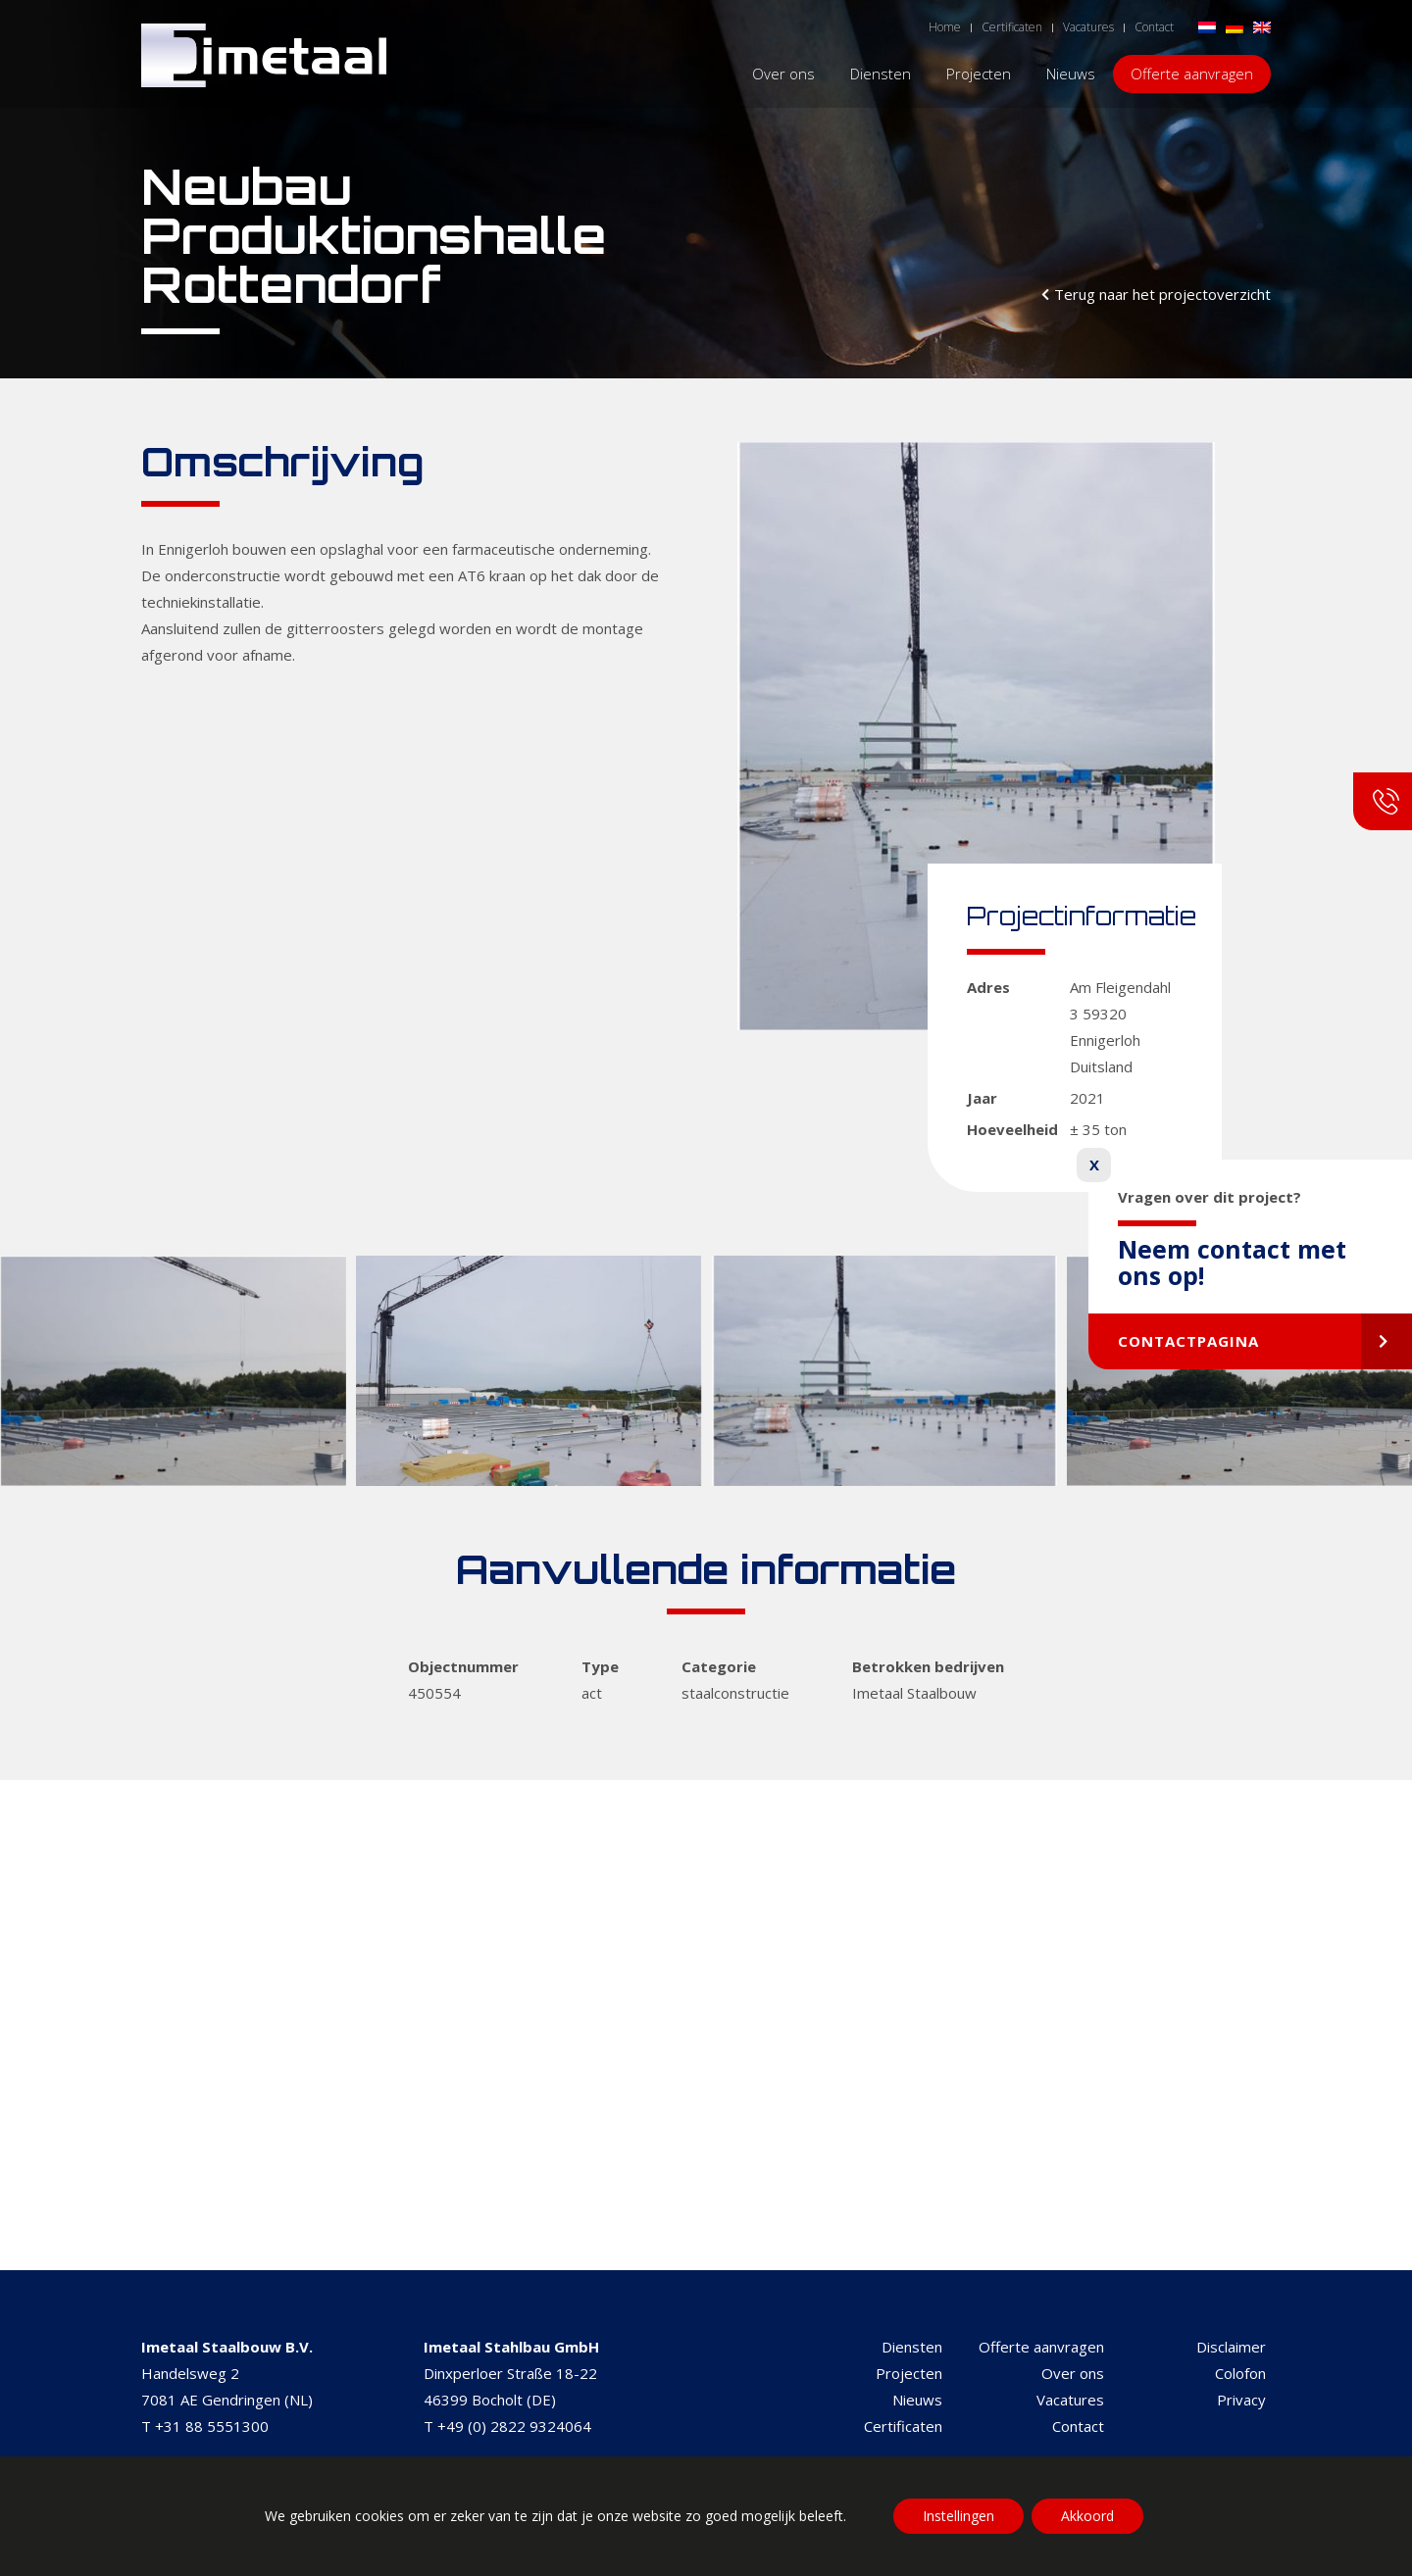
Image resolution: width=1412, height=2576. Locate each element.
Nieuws (917, 2399)
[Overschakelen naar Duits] (1234, 26)
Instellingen (958, 2515)
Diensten (912, 2346)
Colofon (1240, 2373)
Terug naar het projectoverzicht (1162, 294)
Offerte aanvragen (1041, 2346)
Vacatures (1070, 2399)
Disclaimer (1231, 2346)
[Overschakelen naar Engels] (1262, 26)
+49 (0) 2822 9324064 (514, 2426)
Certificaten (903, 2426)
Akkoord (1087, 2515)
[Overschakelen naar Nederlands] (1207, 26)
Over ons (1072, 2373)
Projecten (909, 2373)
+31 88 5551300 (212, 2426)
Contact (1078, 2426)
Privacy (1241, 2399)
